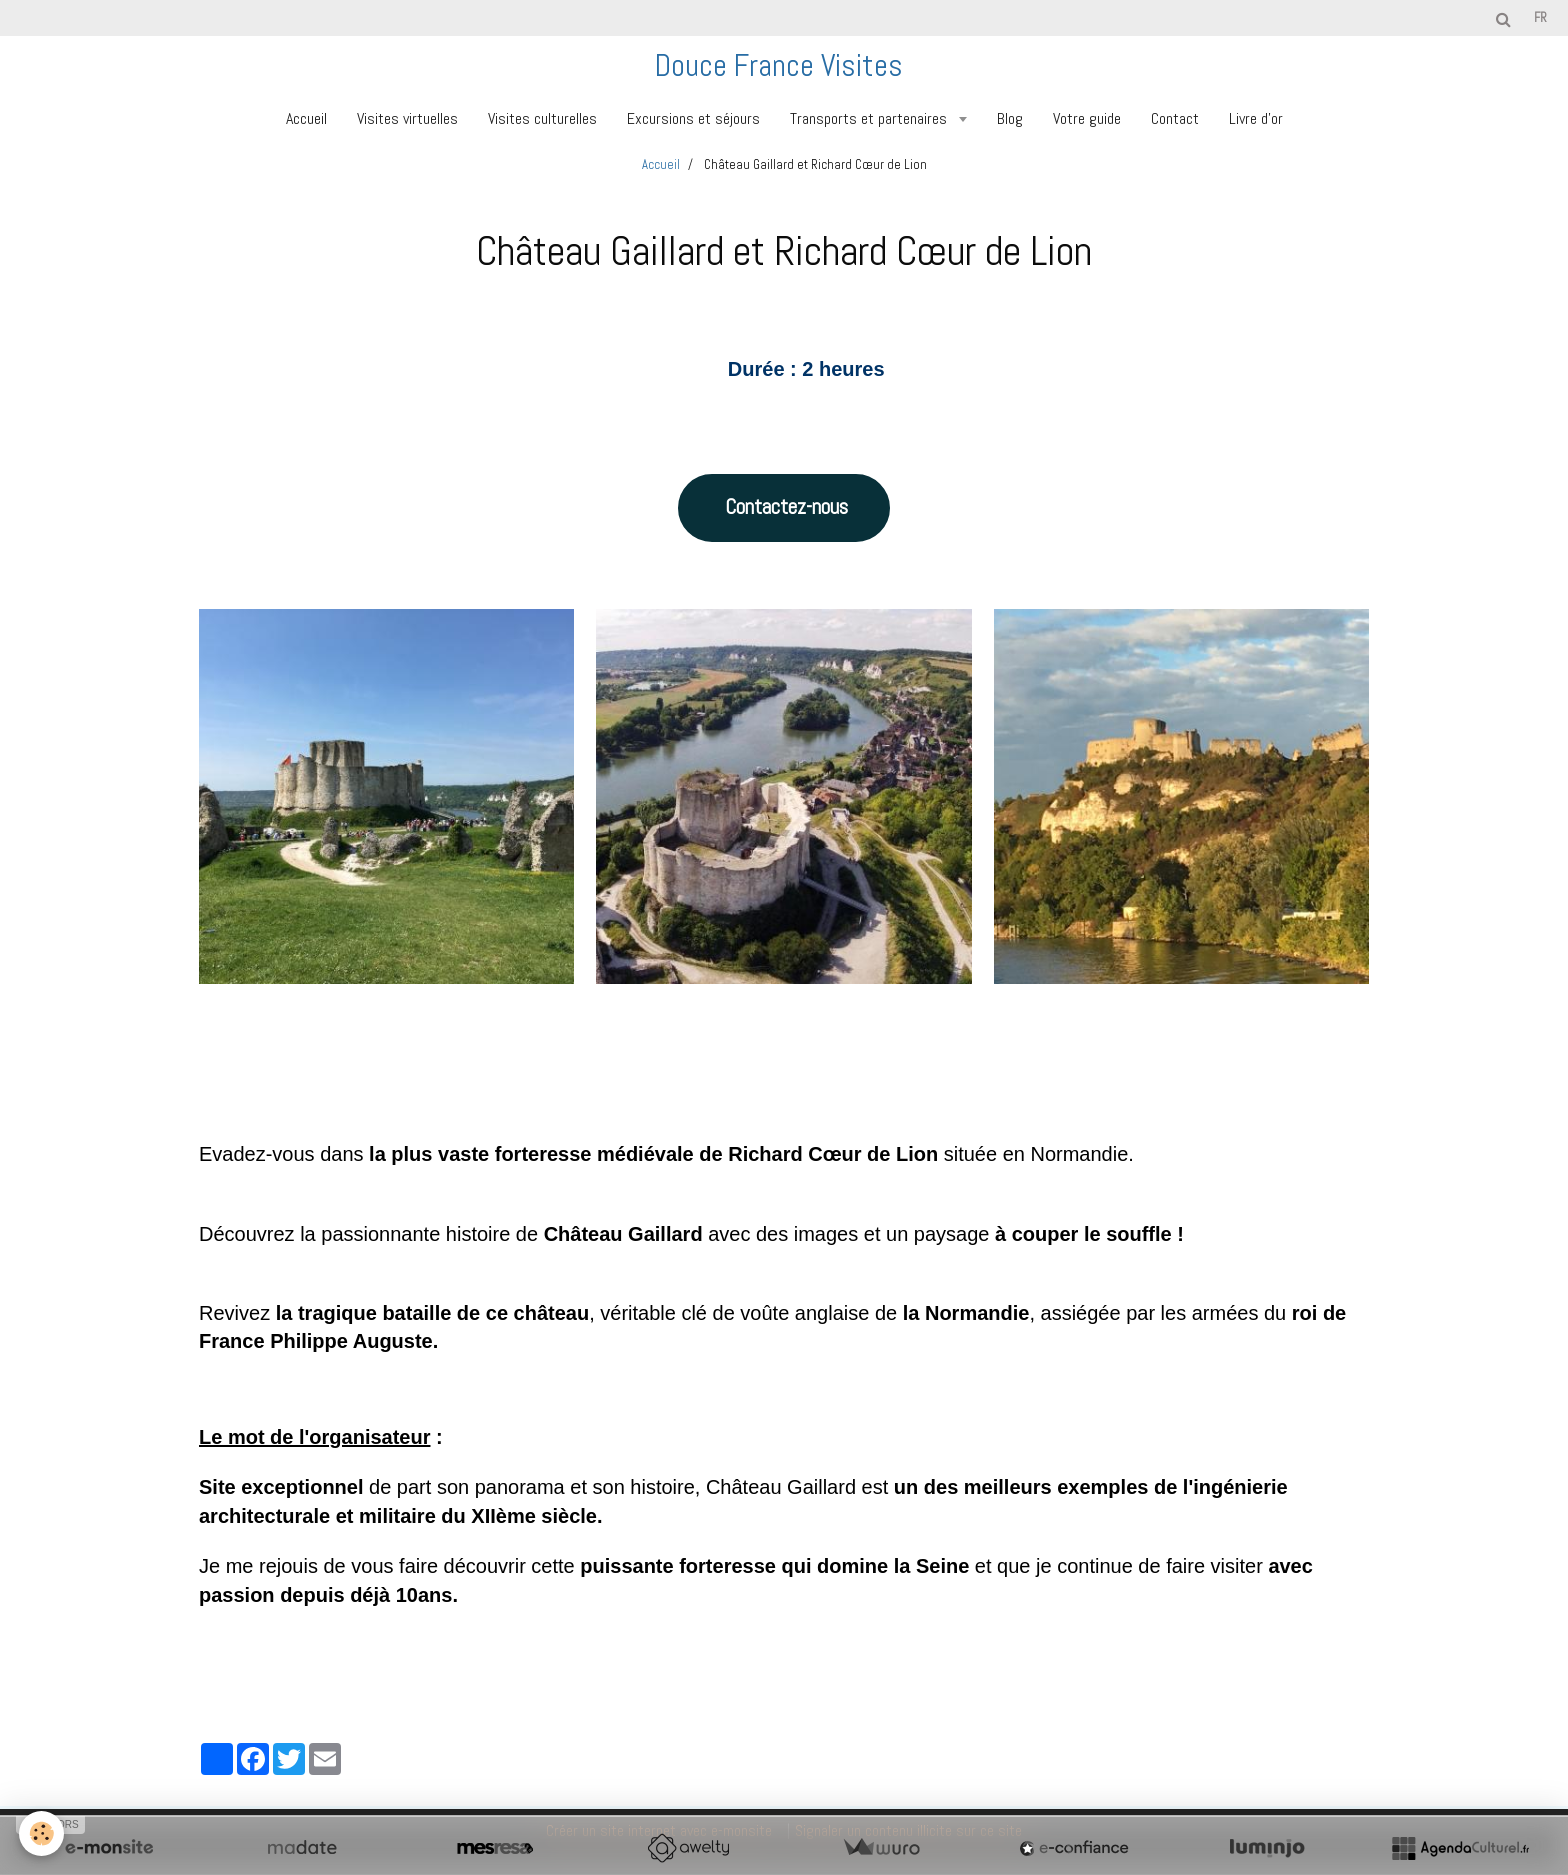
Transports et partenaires (870, 118)
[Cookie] (42, 1833)
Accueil (306, 118)
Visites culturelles (542, 118)
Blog (1010, 118)
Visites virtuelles (407, 118)
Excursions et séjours (693, 118)
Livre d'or (1256, 118)
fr (1540, 17)
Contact (1175, 118)
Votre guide (1087, 118)
